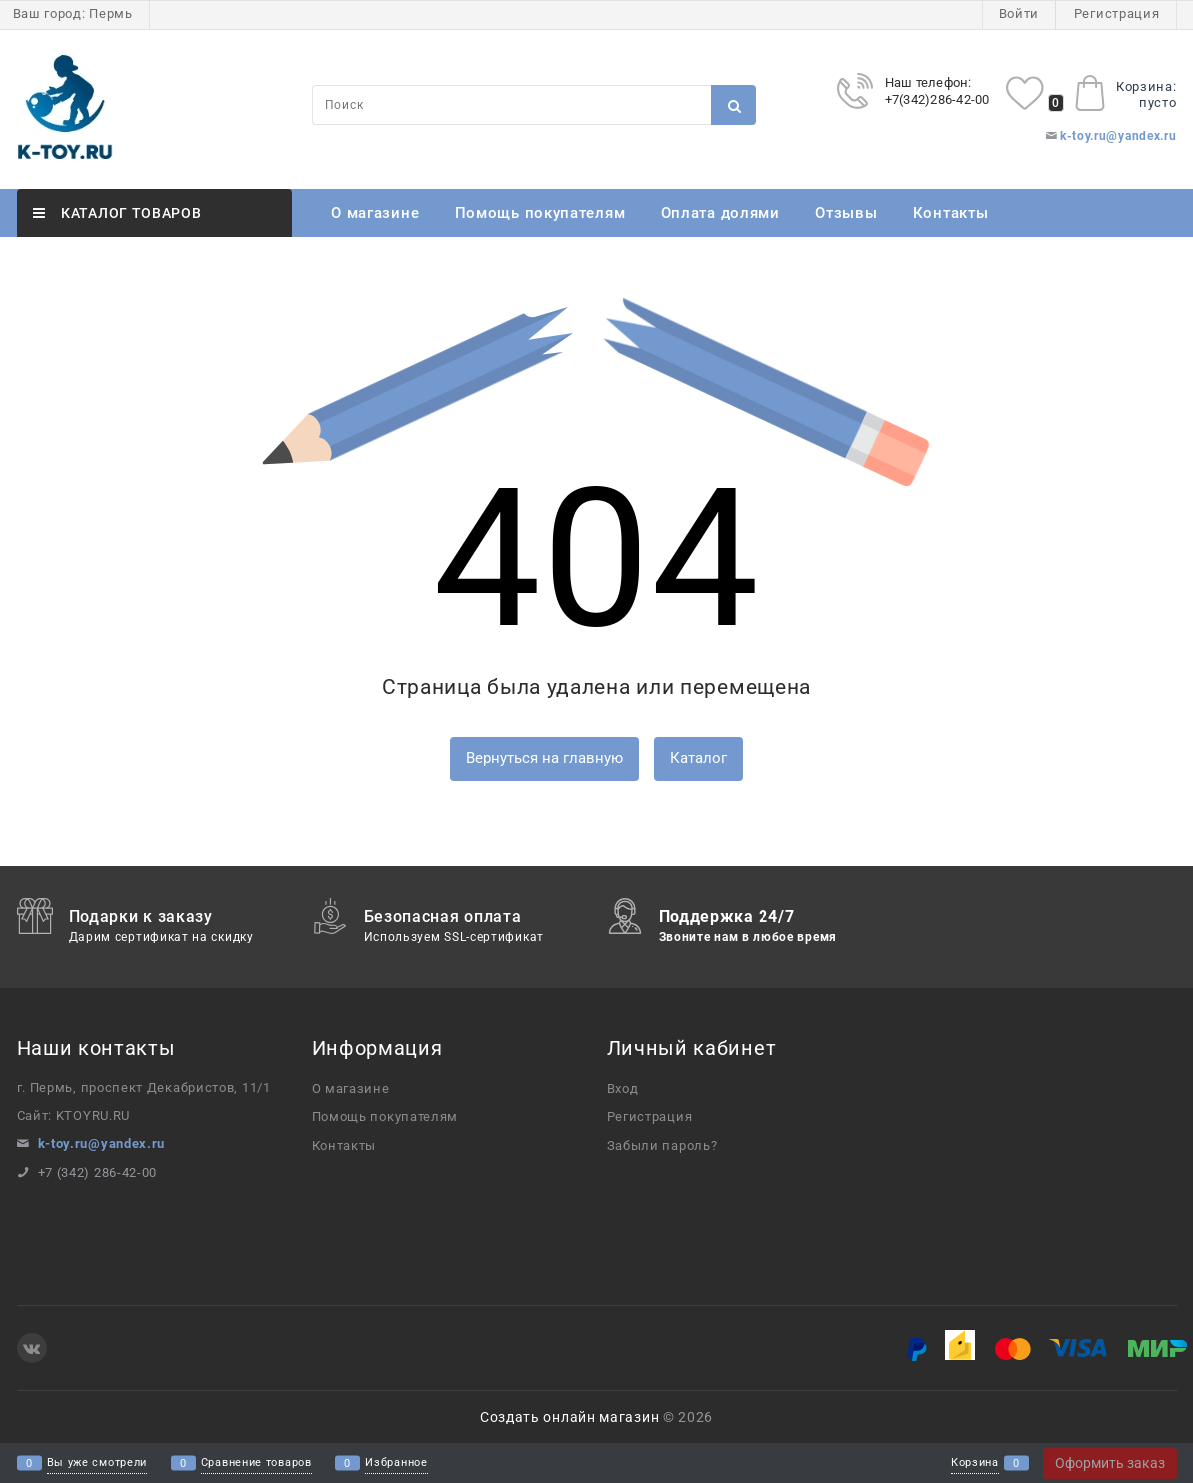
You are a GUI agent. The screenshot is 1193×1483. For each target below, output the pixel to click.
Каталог (698, 758)
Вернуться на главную (544, 758)
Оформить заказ (1110, 1463)
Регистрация (1117, 13)
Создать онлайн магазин (569, 1417)
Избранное (396, 1463)
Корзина (975, 1463)
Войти (1019, 13)
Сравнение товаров (256, 1463)
